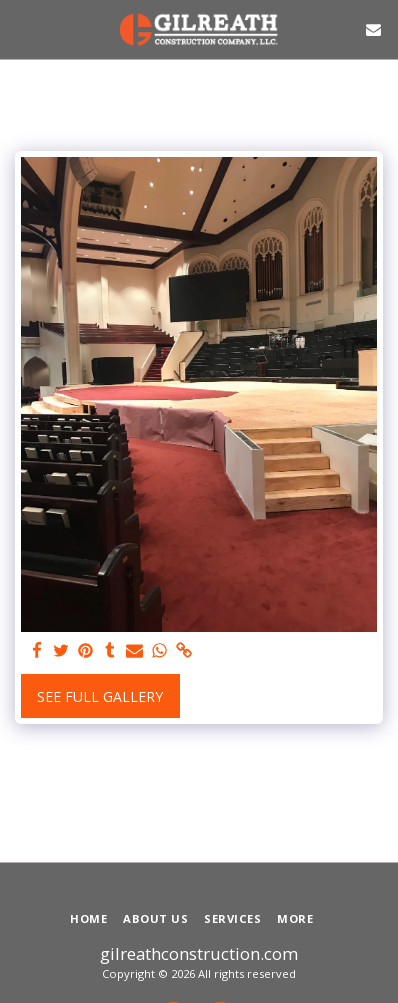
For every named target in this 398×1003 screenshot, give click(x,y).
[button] (22, 28)
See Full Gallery (100, 696)
